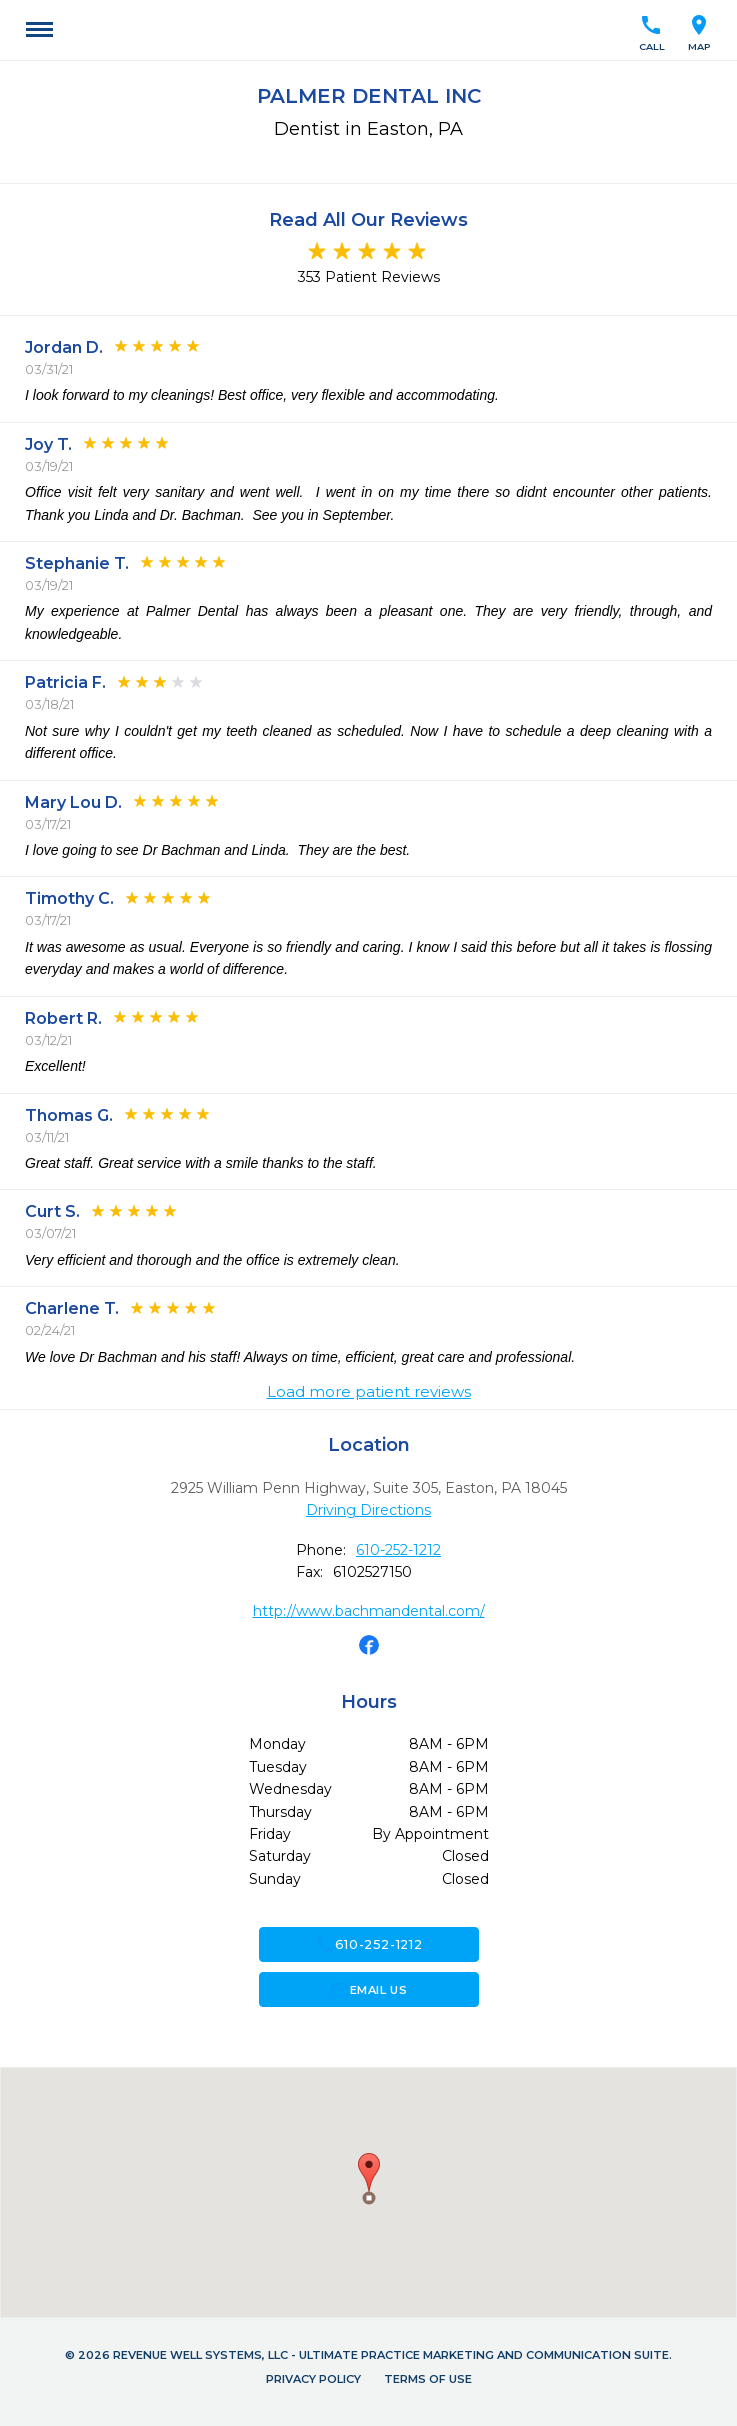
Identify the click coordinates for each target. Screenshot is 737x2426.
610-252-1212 (398, 1550)
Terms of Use (428, 2379)
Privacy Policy (313, 2379)
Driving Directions (368, 1510)
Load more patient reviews (369, 1392)
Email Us (368, 1990)
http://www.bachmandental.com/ (369, 1611)
